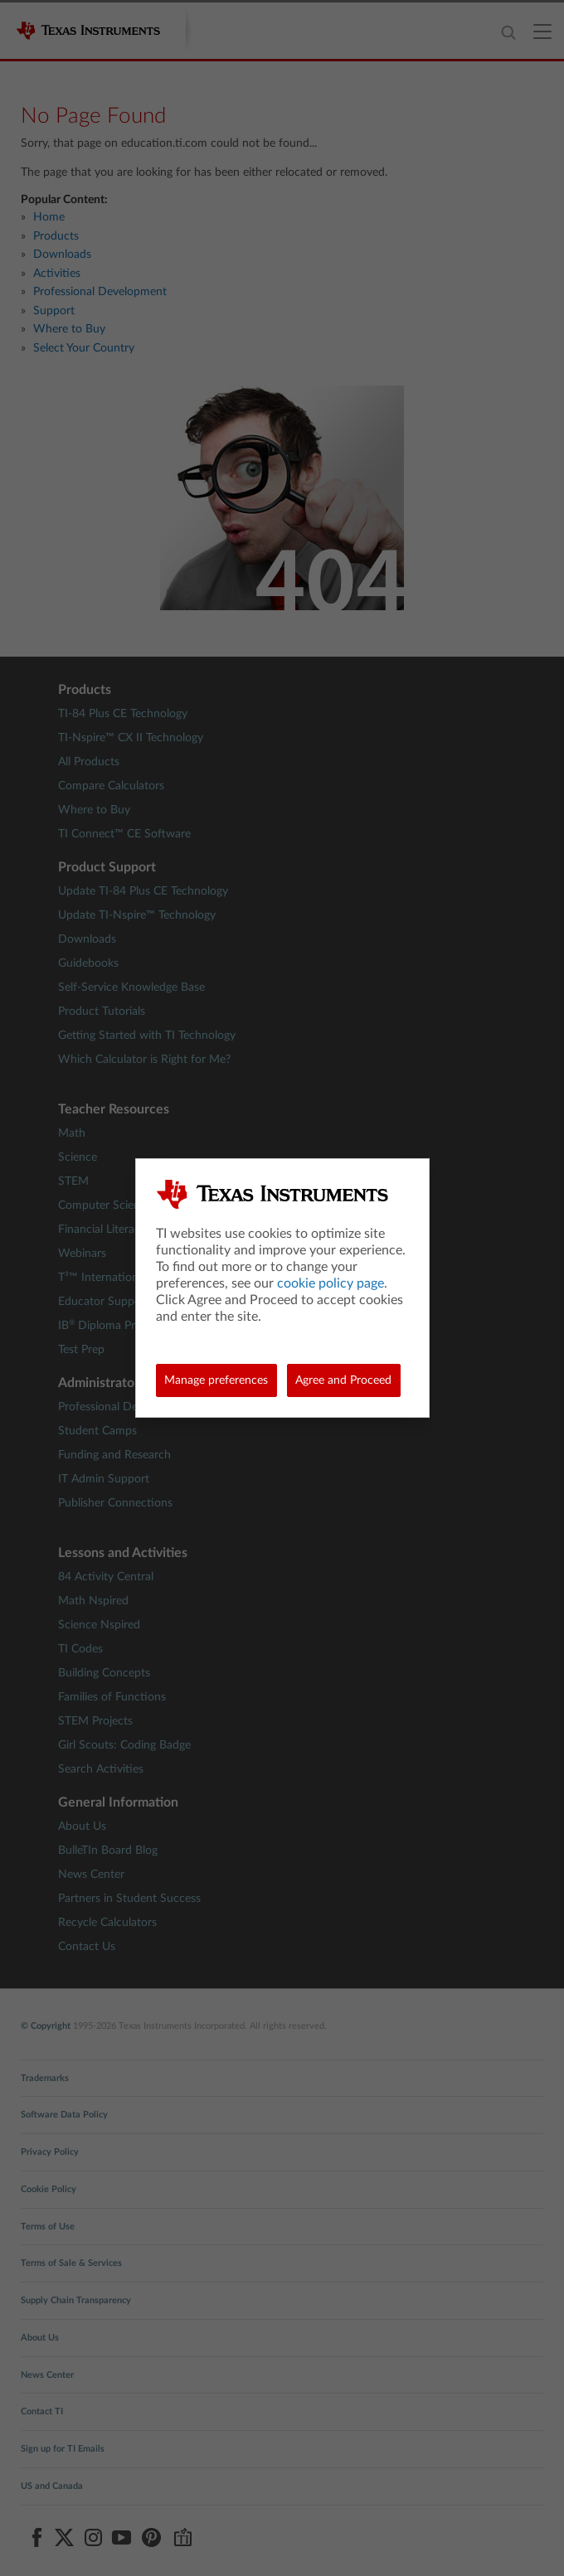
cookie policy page (330, 1283)
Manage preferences (216, 1380)
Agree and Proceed (343, 1380)
